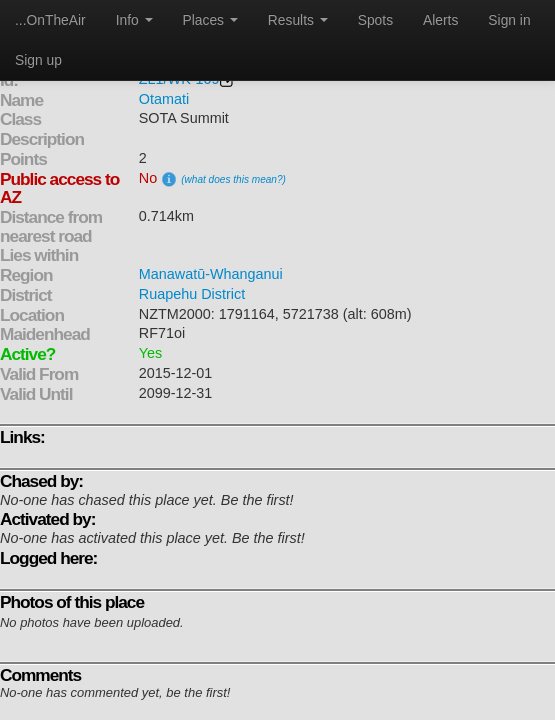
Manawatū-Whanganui (211, 274)
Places (210, 20)
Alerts (440, 20)
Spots (375, 20)
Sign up (38, 60)
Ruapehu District (192, 294)
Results (298, 20)
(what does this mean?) (233, 179)
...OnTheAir (50, 20)
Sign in (509, 20)
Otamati (164, 99)
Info (134, 20)
